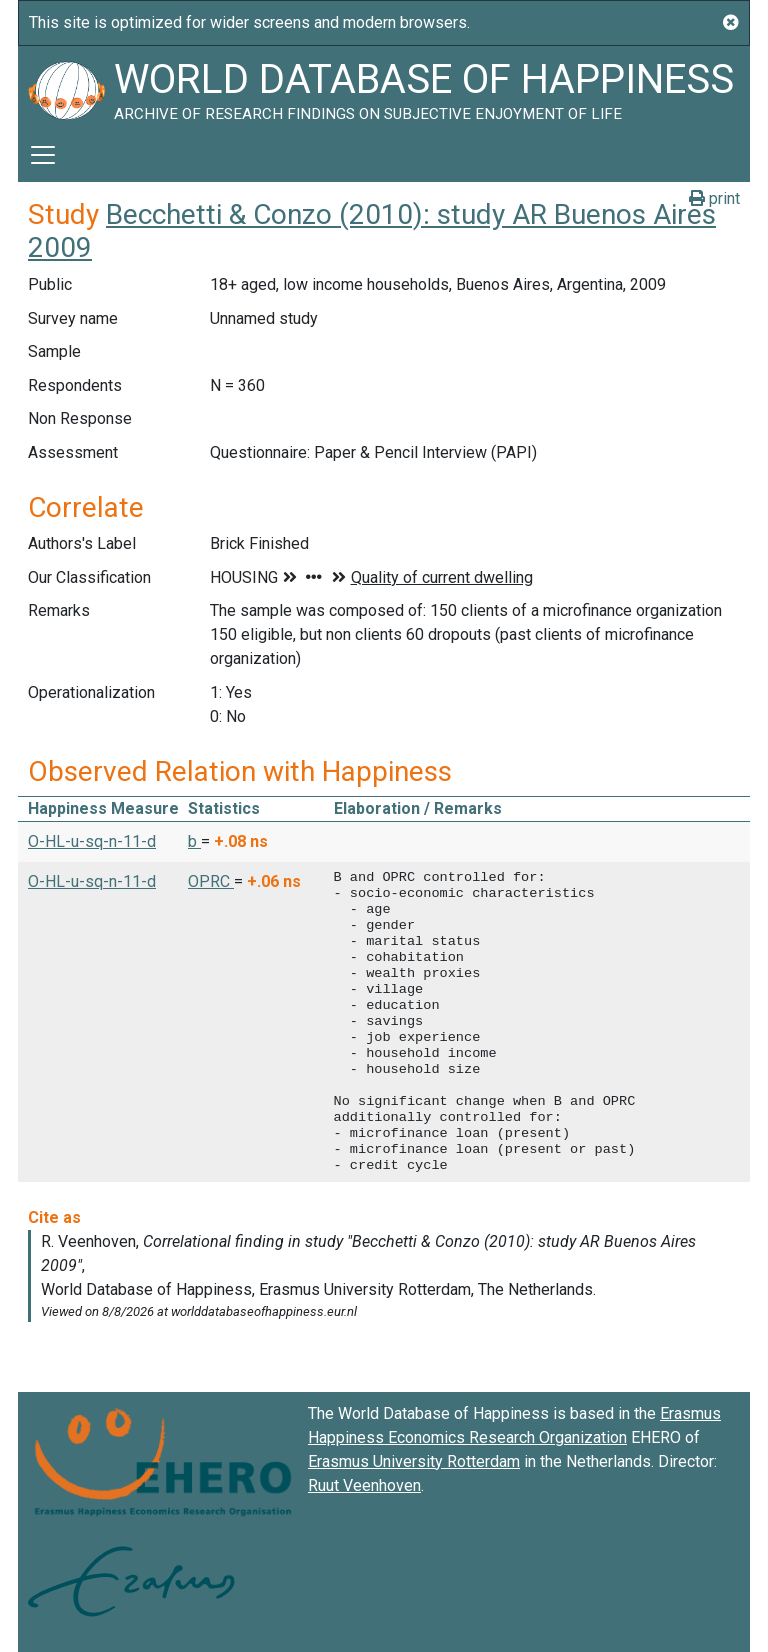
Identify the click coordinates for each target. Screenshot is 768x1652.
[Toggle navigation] (43, 155)
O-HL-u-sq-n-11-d (92, 841)
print (714, 198)
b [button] (194, 841)
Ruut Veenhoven (364, 1485)
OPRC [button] (211, 881)
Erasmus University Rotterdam (414, 1461)
